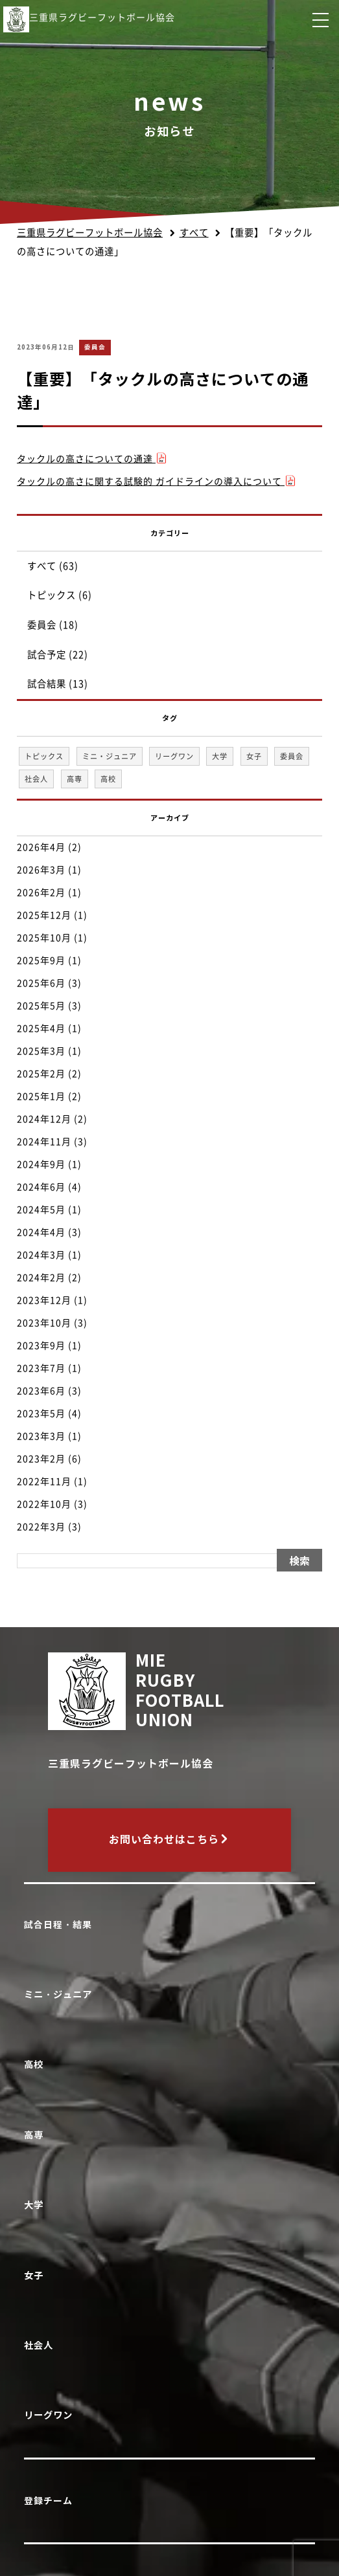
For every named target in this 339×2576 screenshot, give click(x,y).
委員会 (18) (52, 625)
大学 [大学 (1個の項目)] (220, 756)
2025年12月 (44, 915)
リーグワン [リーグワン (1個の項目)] (174, 756)
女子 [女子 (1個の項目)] (254, 756)
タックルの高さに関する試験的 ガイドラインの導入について (156, 481)
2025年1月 (41, 1096)
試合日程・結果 (58, 1925)
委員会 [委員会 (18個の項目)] (291, 756)
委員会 (95, 347)
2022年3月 (41, 1526)
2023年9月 (41, 1345)
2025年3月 (41, 1051)
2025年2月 (41, 1073)
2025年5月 (41, 1005)
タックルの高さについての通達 (92, 458)
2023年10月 (44, 1322)
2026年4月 (41, 847)
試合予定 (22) (57, 655)
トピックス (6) (59, 595)
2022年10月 (44, 1504)
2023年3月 (41, 1436)
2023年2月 (41, 1458)
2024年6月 (41, 1187)
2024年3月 (41, 1255)
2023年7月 (41, 1368)
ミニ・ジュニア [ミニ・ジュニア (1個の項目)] (109, 756)
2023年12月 (44, 1300)
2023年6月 (41, 1390)
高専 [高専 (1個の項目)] (74, 779)
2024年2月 (41, 1277)
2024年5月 (41, 1209)
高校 (36, 2064)
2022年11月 (44, 1481)
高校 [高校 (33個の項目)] (108, 779)
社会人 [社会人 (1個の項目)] (36, 779)
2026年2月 (41, 892)
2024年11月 (44, 1141)
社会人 (41, 2345)
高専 (36, 2135)
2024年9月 (41, 1164)
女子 (36, 2275)
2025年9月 (41, 960)
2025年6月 (41, 983)
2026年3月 (41, 869)
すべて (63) (52, 566)
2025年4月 (41, 1028)
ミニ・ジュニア (61, 1994)
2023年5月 (41, 1413)
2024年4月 (41, 1232)
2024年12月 (44, 1119)
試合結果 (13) (57, 684)
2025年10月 (44, 937)
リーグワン (51, 2415)
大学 (36, 2205)
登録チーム (48, 2501)
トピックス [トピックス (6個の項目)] (44, 756)
